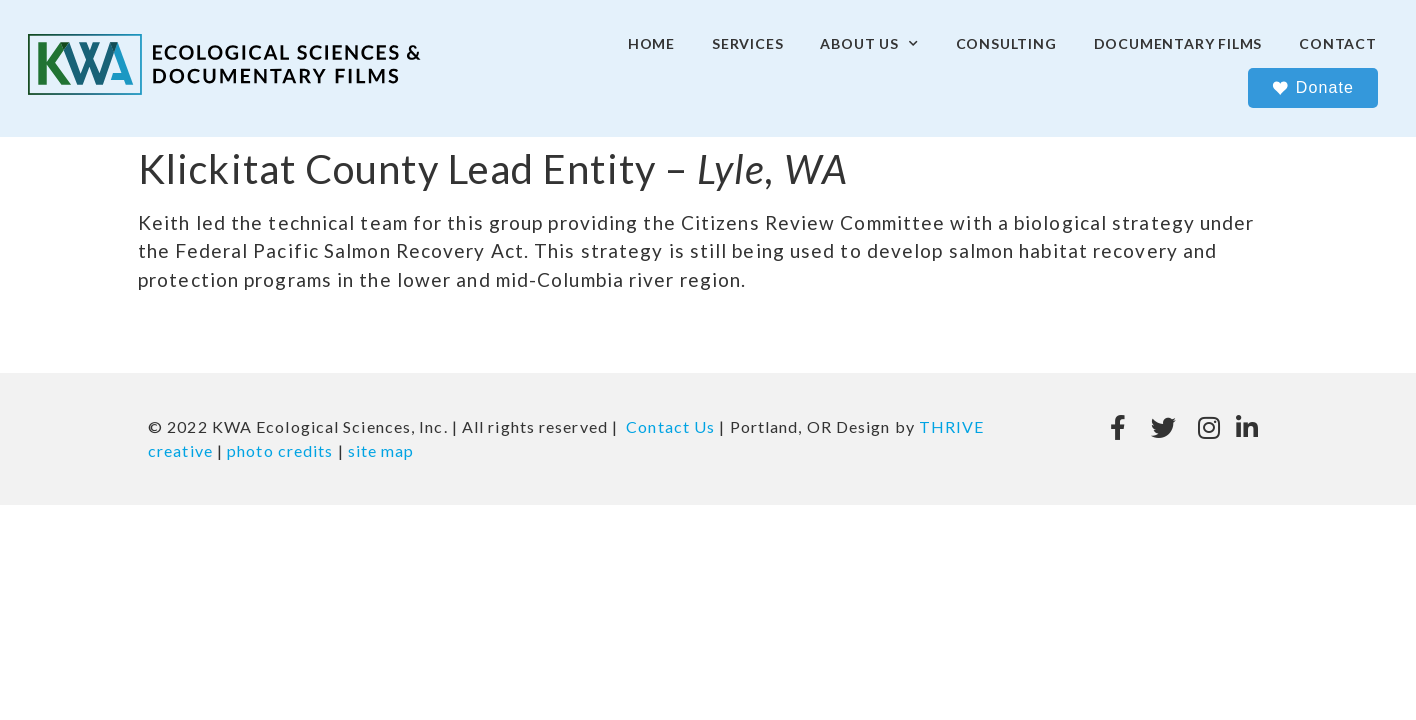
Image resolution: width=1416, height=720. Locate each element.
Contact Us (670, 426)
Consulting (1006, 43)
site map (381, 450)
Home (651, 43)
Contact (1338, 43)
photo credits (280, 450)
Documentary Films (1178, 43)
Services (747, 43)
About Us (869, 44)
